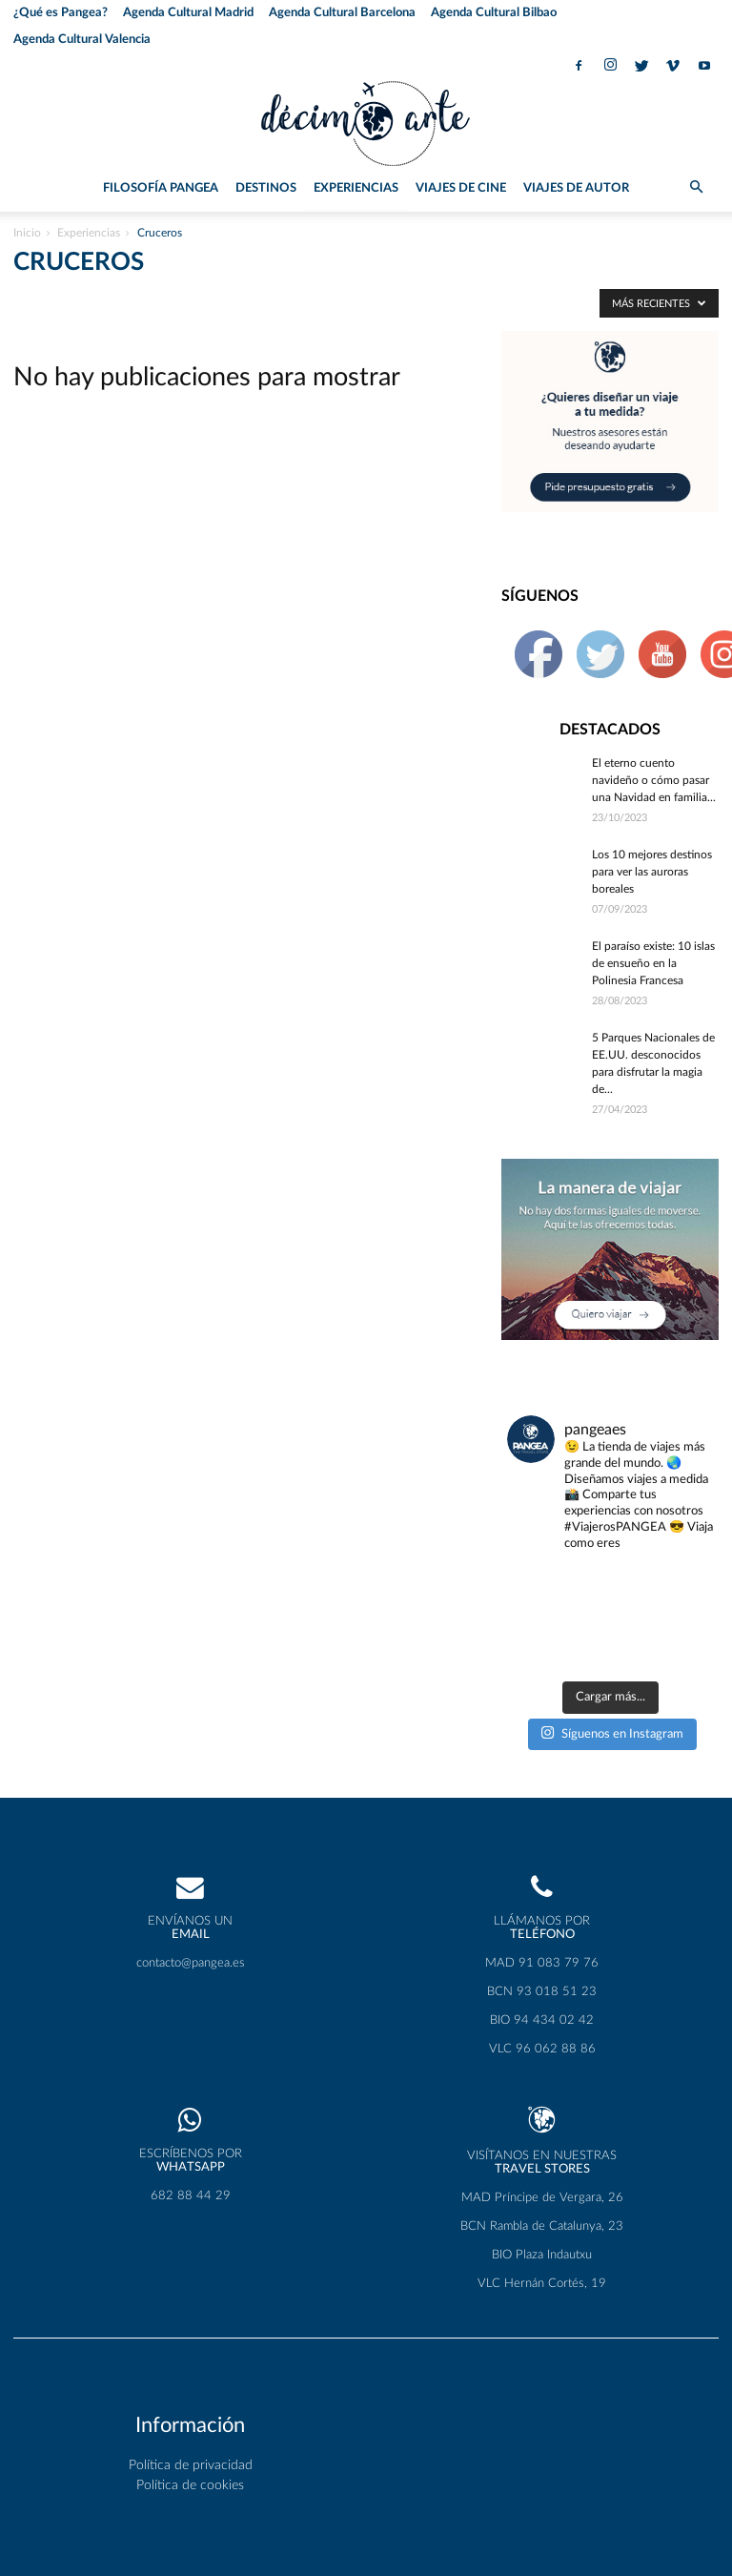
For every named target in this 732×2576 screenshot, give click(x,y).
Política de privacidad (191, 2396)
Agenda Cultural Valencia (82, 39)
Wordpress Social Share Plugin (284, 2565)
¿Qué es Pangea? (60, 13)
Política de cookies (190, 2416)
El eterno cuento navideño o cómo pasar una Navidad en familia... (654, 780)
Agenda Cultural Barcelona (342, 13)
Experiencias (356, 188)
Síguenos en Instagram (611, 1664)
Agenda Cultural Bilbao (494, 13)
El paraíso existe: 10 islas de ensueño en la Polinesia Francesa (653, 963)
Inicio (27, 232)
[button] (696, 189)
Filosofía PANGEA (160, 188)
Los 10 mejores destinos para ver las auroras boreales (652, 872)
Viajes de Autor (576, 188)
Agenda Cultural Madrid (188, 13)
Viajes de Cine (461, 188)
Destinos (265, 188)
